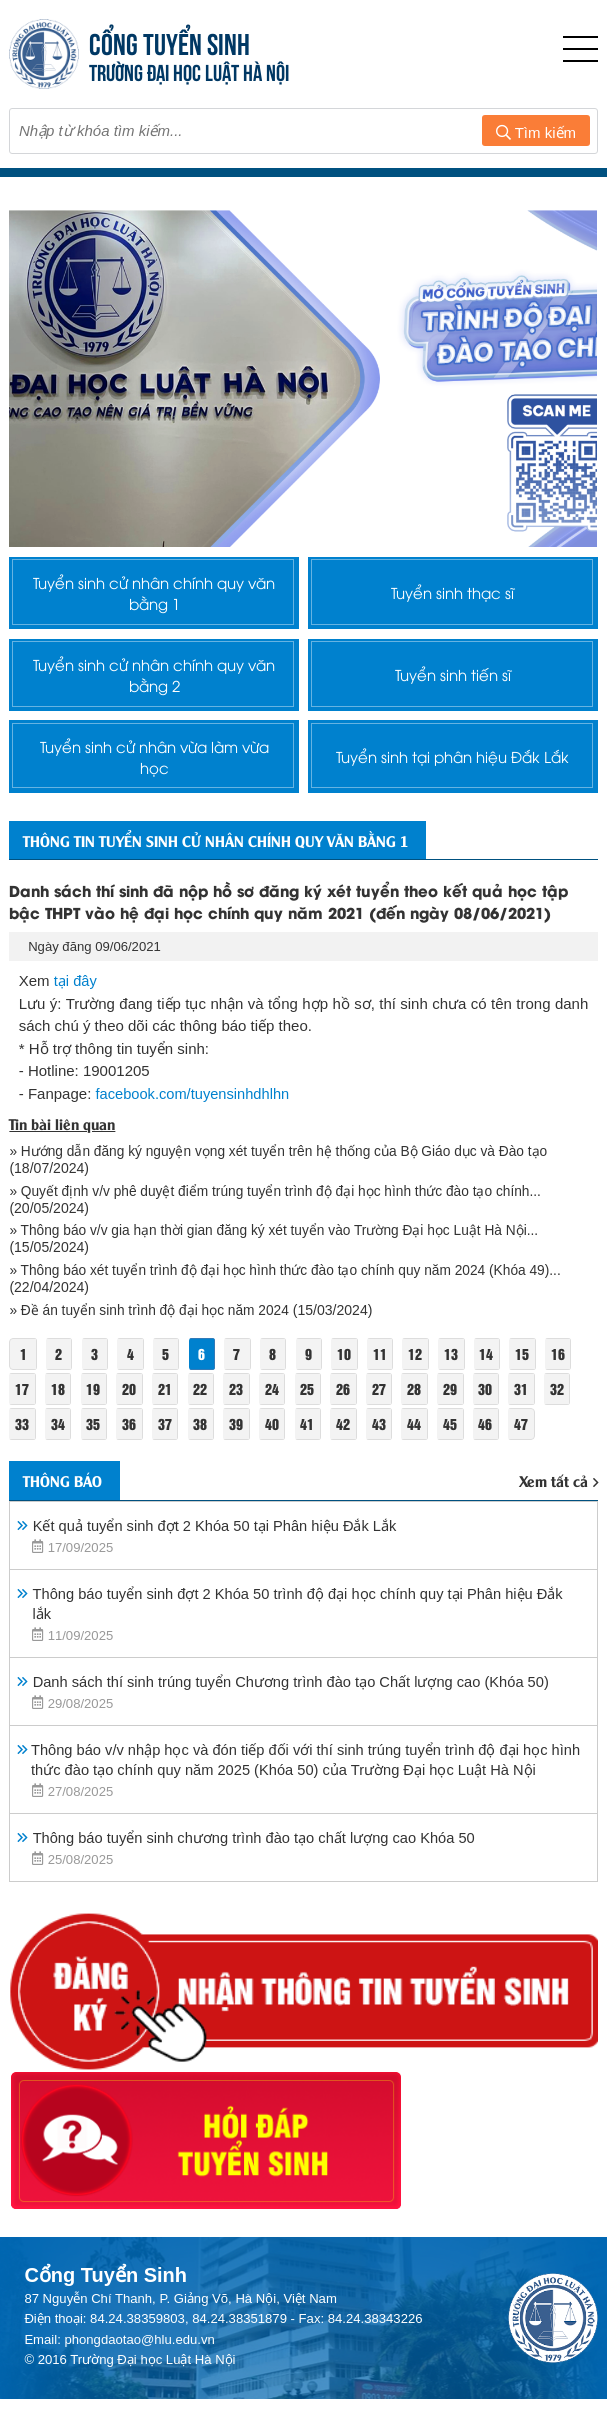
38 (204, 1471)
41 (313, 1471)
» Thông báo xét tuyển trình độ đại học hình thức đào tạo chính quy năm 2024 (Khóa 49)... (291, 1318)
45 (458, 1471)
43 (385, 1471)
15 (532, 1401)
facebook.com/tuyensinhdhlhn (194, 1141)
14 (495, 1401)
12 (423, 1401)
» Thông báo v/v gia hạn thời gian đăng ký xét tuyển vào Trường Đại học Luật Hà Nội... (281, 1278)
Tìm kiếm (536, 132)
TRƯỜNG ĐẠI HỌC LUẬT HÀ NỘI (189, 70)
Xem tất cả (558, 1531)
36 (131, 1471)
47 (531, 1471)
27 (385, 1436)
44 (422, 1471)
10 (350, 1401)
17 (22, 1436)
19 (95, 1436)
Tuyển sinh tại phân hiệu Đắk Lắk (452, 776)
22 (204, 1436)
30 (494, 1436)
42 (349, 1471)
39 (240, 1471)
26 (349, 1436)
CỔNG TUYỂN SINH (169, 41)
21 (168, 1436)
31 (531, 1436)
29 (458, 1436)
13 (459, 1401)
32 (567, 1436)
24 (277, 1436)
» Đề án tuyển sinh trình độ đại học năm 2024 (152, 1358)
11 (386, 1401)
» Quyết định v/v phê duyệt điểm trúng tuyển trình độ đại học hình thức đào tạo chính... (281, 1239)
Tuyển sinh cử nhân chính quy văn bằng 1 (154, 596)
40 (277, 1471)
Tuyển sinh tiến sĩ (452, 686)
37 (168, 1471)
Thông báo (67, 1530)
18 (59, 1436)
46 (494, 1471)
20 (131, 1436)
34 (59, 1471)
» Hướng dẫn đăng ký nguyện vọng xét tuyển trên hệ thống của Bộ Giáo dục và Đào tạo (286, 1199)
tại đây (76, 1029)
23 (240, 1436)
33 (22, 1471)
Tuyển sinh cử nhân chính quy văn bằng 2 (154, 686)
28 (422, 1436)
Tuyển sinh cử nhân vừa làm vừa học (154, 776)
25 (313, 1436)
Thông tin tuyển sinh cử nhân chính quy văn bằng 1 (234, 877)
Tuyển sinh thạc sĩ (452, 596)
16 (568, 1401)
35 (95, 1471)
